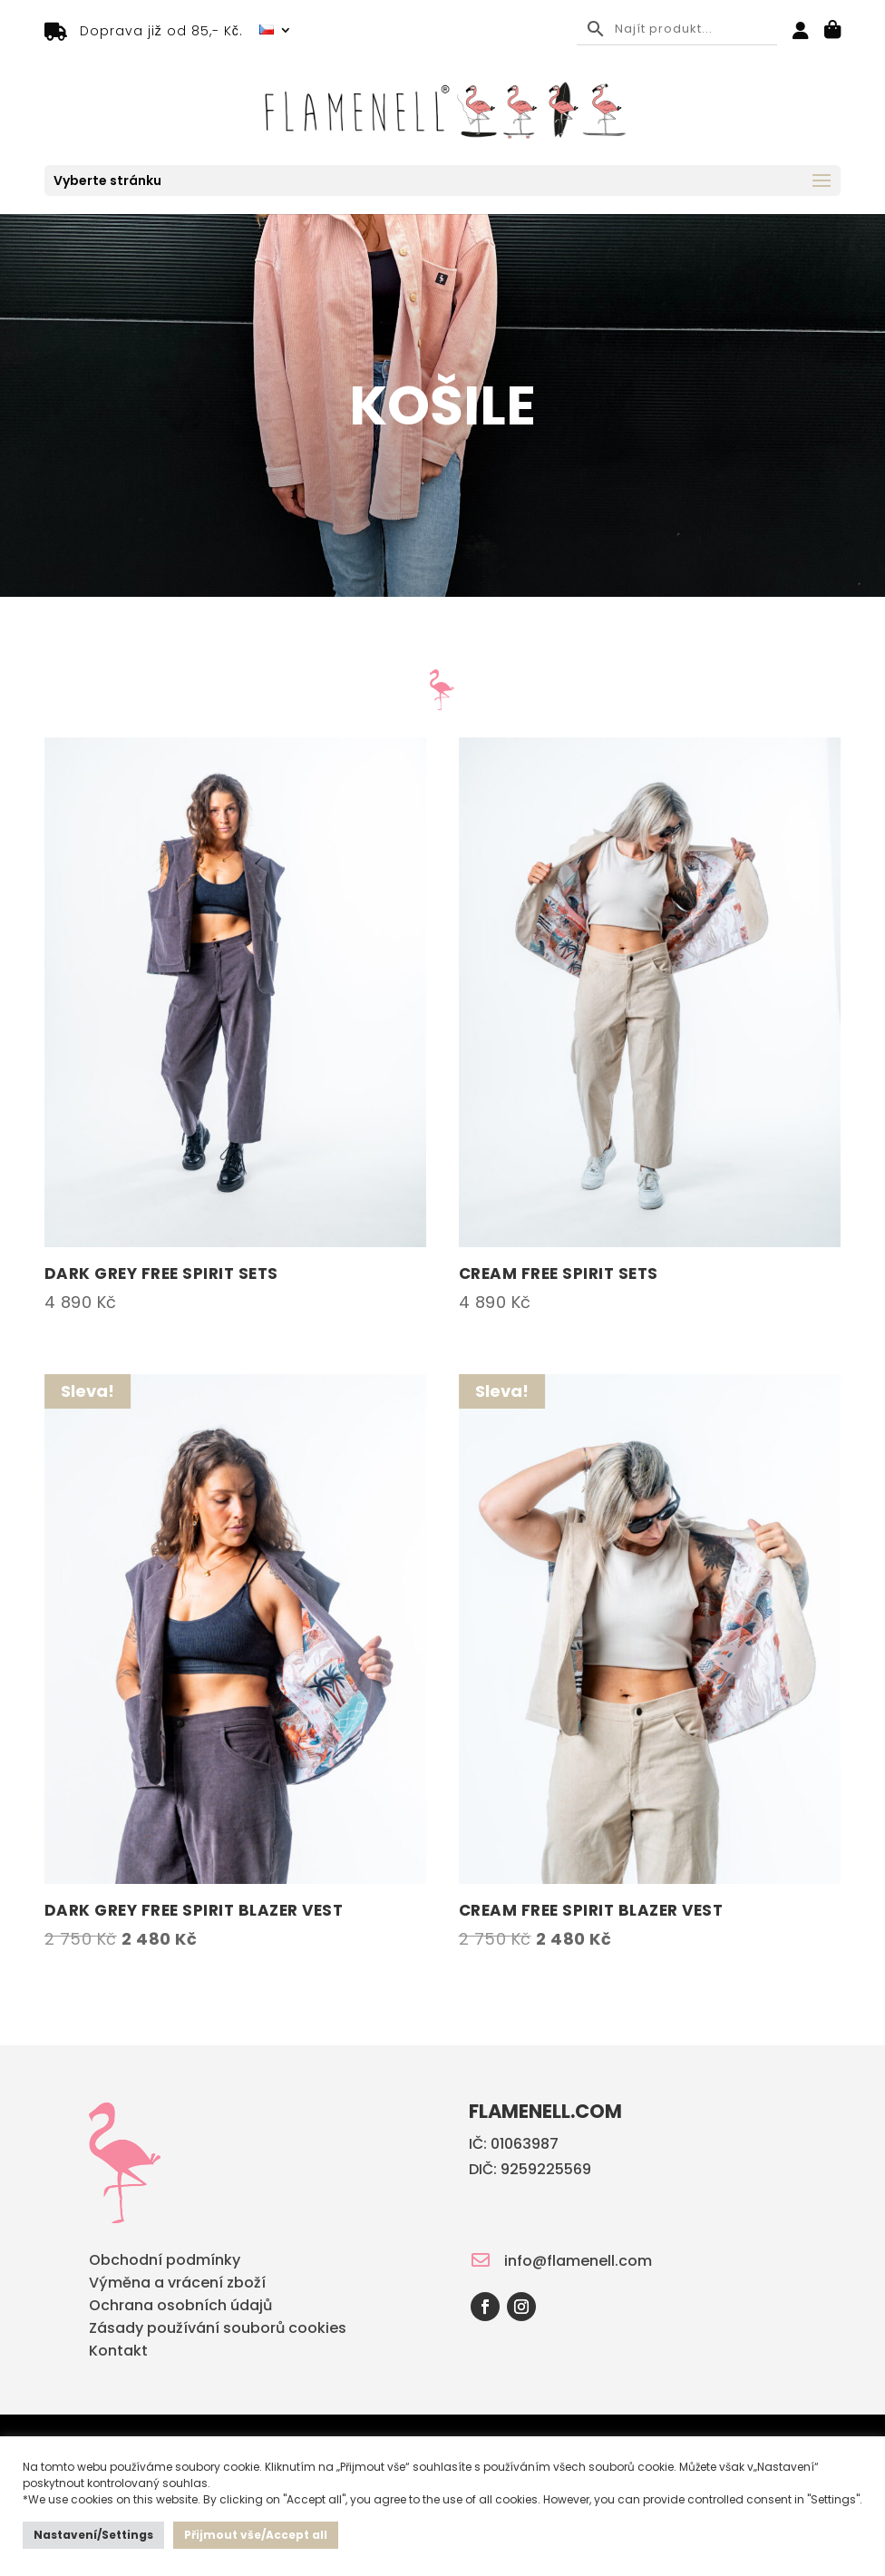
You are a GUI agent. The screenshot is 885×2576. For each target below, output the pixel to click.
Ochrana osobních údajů (180, 2307)
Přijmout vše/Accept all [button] (255, 2534)
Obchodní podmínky (164, 2261)
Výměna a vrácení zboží (177, 2284)
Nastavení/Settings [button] (93, 2534)
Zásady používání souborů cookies (217, 2329)
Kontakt (118, 2352)
